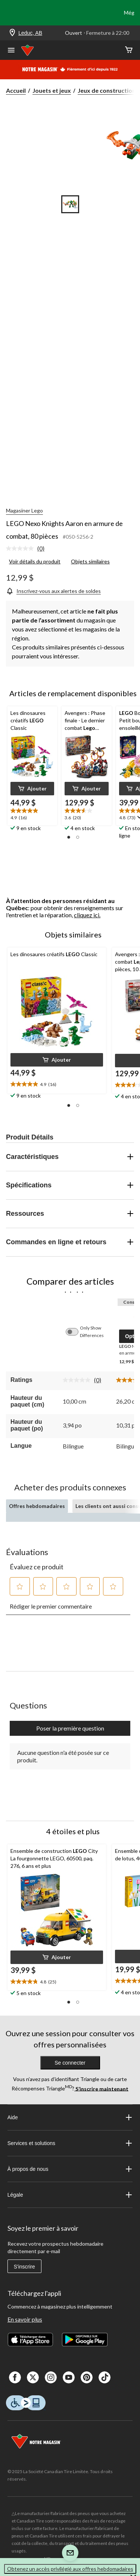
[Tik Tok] (105, 2377)
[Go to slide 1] (70, 204)
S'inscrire (24, 2267)
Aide (70, 2117)
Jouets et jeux (51, 90)
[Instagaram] (51, 2377)
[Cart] (129, 50)
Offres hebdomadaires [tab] (37, 1506)
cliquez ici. (87, 914)
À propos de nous (70, 2169)
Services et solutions (70, 2143)
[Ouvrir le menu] (11, 51)
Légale (70, 2195)
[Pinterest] (87, 2377)
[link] (28, 548)
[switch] (76, 1332)
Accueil (16, 90)
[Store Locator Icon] (12, 33)
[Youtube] (69, 2377)
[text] (32, 815)
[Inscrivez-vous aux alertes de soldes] (53, 591)
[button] (32, 788)
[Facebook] (15, 2377)
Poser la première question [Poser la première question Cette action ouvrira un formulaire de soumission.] (70, 1728)
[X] (33, 2377)
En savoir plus (24, 2319)
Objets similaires (90, 561)
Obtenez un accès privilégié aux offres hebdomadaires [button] (70, 2569)
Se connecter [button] (70, 2063)
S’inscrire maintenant (101, 2088)
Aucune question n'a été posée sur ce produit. (63, 1756)
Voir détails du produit (34, 561)
